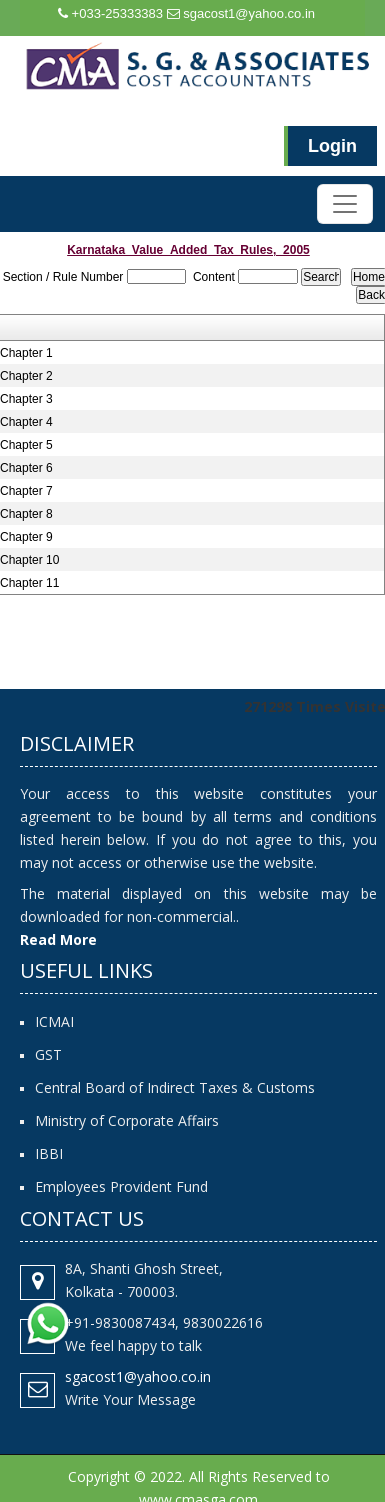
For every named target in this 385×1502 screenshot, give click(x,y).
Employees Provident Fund (121, 1186)
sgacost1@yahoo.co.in (241, 13)
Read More (58, 939)
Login (332, 146)
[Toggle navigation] (345, 204)
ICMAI (54, 1021)
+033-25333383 (110, 13)
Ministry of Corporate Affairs (127, 1120)
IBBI (49, 1153)
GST (48, 1054)
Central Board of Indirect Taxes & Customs (175, 1087)
